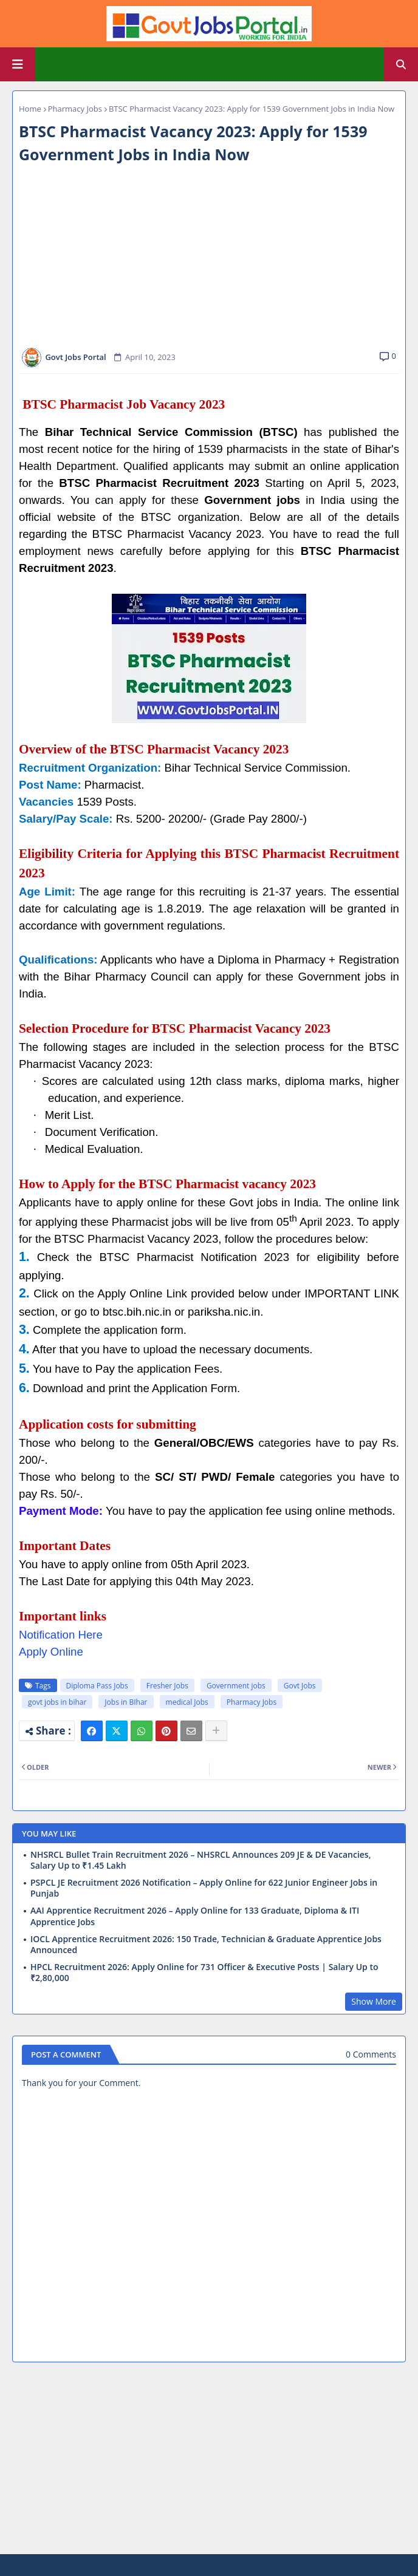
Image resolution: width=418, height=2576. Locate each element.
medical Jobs (187, 1702)
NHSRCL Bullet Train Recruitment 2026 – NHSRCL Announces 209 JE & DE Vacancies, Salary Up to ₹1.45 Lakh (200, 1860)
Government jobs (236, 1686)
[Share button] (216, 1731)
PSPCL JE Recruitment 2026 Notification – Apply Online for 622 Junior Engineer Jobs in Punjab (203, 1888)
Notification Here (61, 1634)
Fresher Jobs (167, 1686)
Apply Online (51, 1651)
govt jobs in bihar (57, 1702)
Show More (373, 2001)
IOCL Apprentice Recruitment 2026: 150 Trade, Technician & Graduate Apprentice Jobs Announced (206, 1945)
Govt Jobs (300, 1686)
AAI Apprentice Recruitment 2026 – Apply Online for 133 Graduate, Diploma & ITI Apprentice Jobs (194, 1916)
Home (30, 108)
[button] (401, 64)
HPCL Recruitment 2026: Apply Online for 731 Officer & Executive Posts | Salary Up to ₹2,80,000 (204, 1972)
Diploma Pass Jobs (97, 1686)
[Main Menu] (17, 64)
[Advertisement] (209, 257)
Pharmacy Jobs (75, 108)
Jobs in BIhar (125, 1702)
